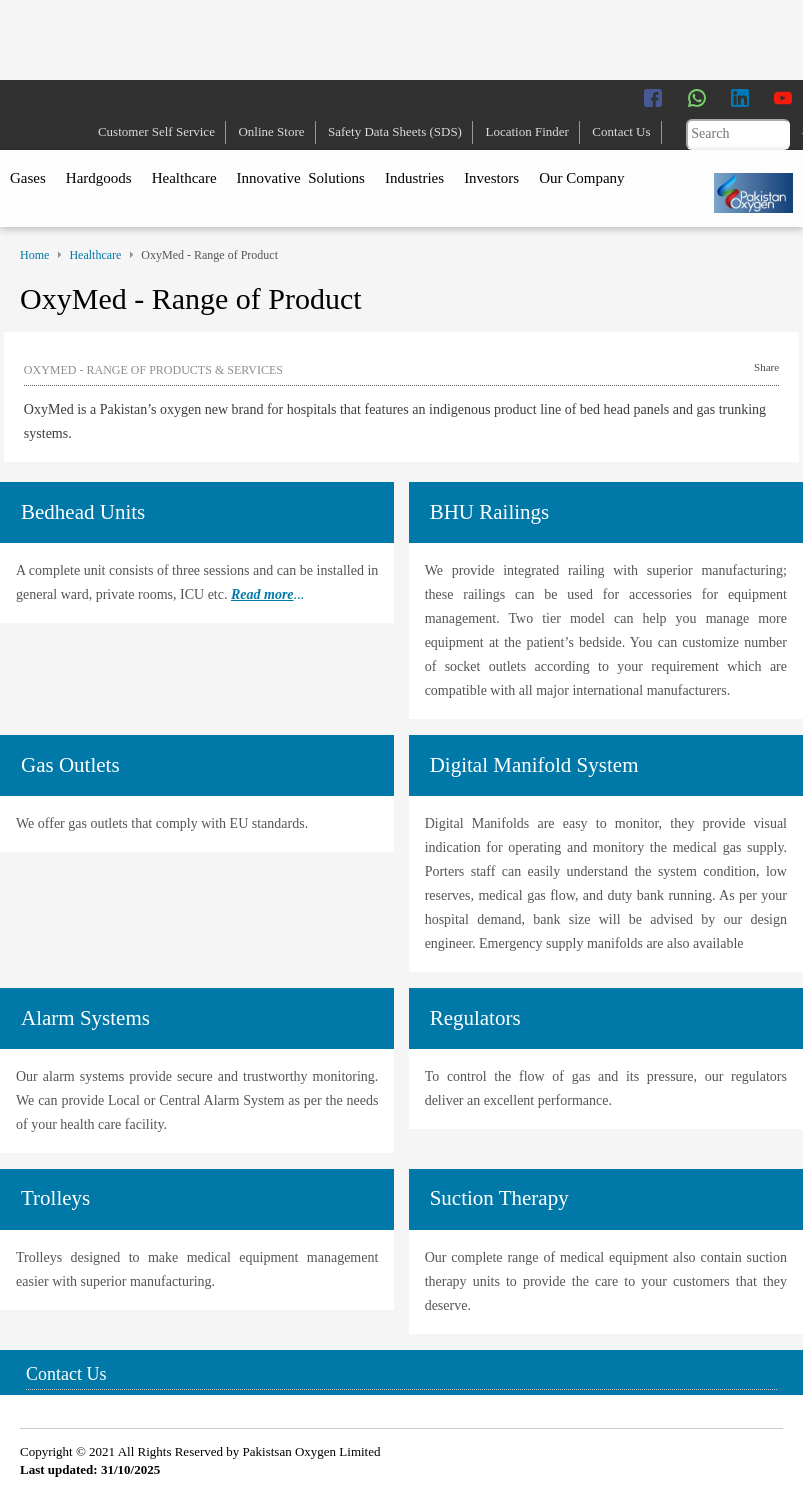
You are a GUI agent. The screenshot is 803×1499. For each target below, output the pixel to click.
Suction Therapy (499, 1198)
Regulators (475, 1018)
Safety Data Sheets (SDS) (395, 131)
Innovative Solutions (301, 178)
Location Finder (526, 131)
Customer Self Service (156, 131)
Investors (491, 178)
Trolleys (55, 1198)
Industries (414, 178)
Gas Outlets (70, 765)
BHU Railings (490, 512)
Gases (28, 178)
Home (34, 255)
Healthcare (184, 178)
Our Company (581, 178)
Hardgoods (99, 178)
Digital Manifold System (534, 765)
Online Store (271, 131)
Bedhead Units (83, 512)
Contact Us (621, 131)
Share (766, 367)
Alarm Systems (85, 1018)
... (267, 594)
